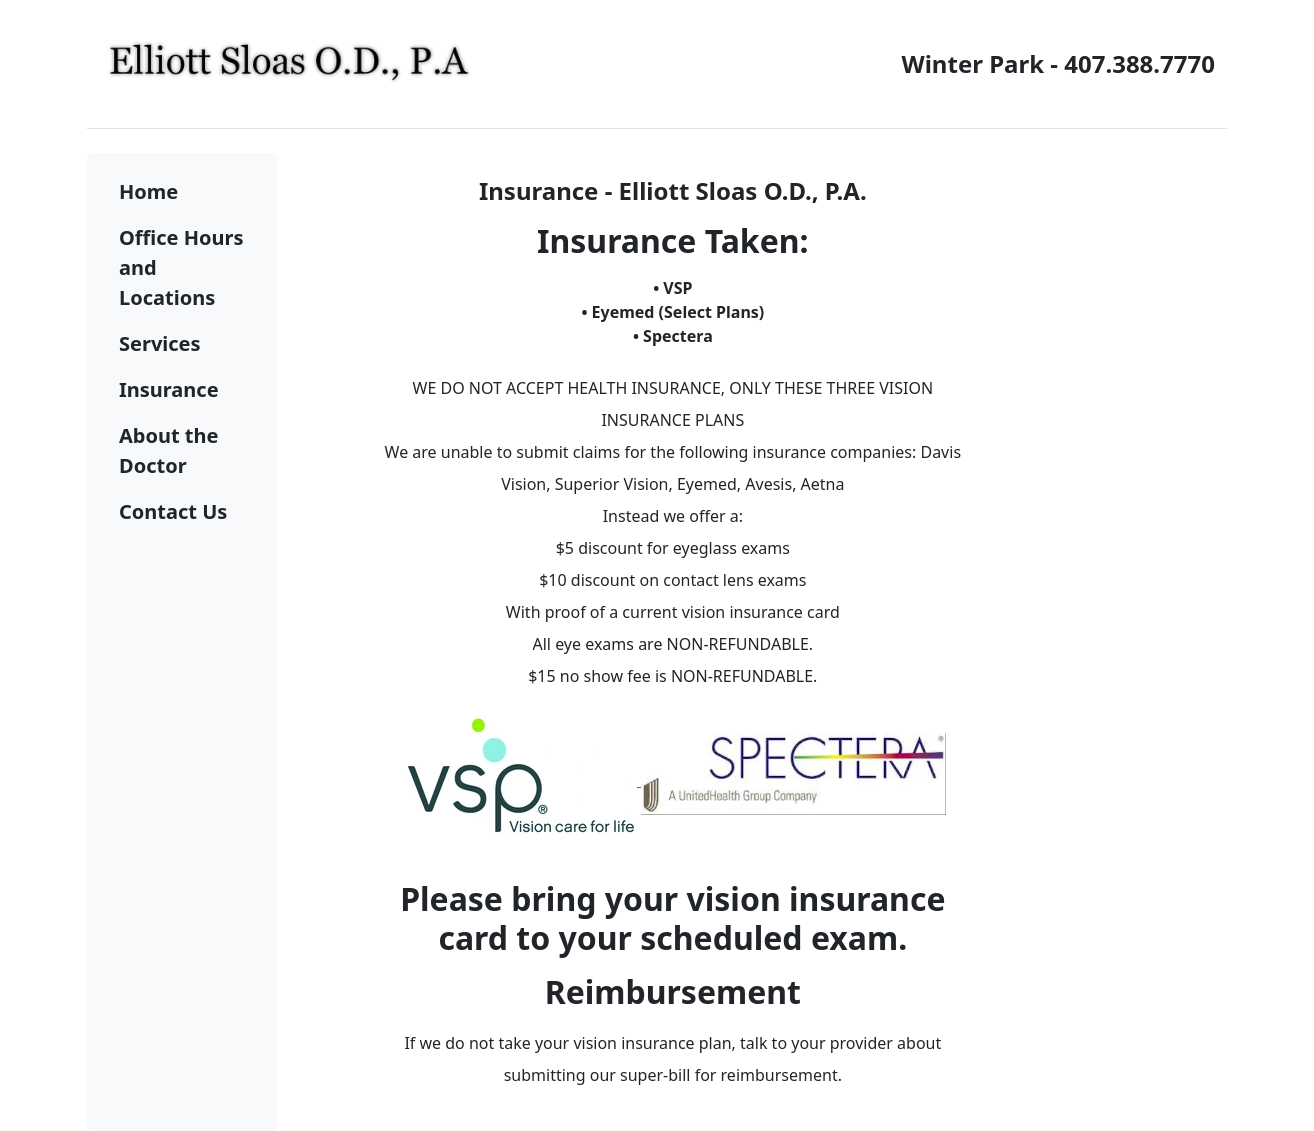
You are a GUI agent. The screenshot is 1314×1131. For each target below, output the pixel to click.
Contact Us (173, 511)
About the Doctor (168, 450)
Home (148, 191)
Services (160, 343)
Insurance (169, 389)
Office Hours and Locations (181, 267)
